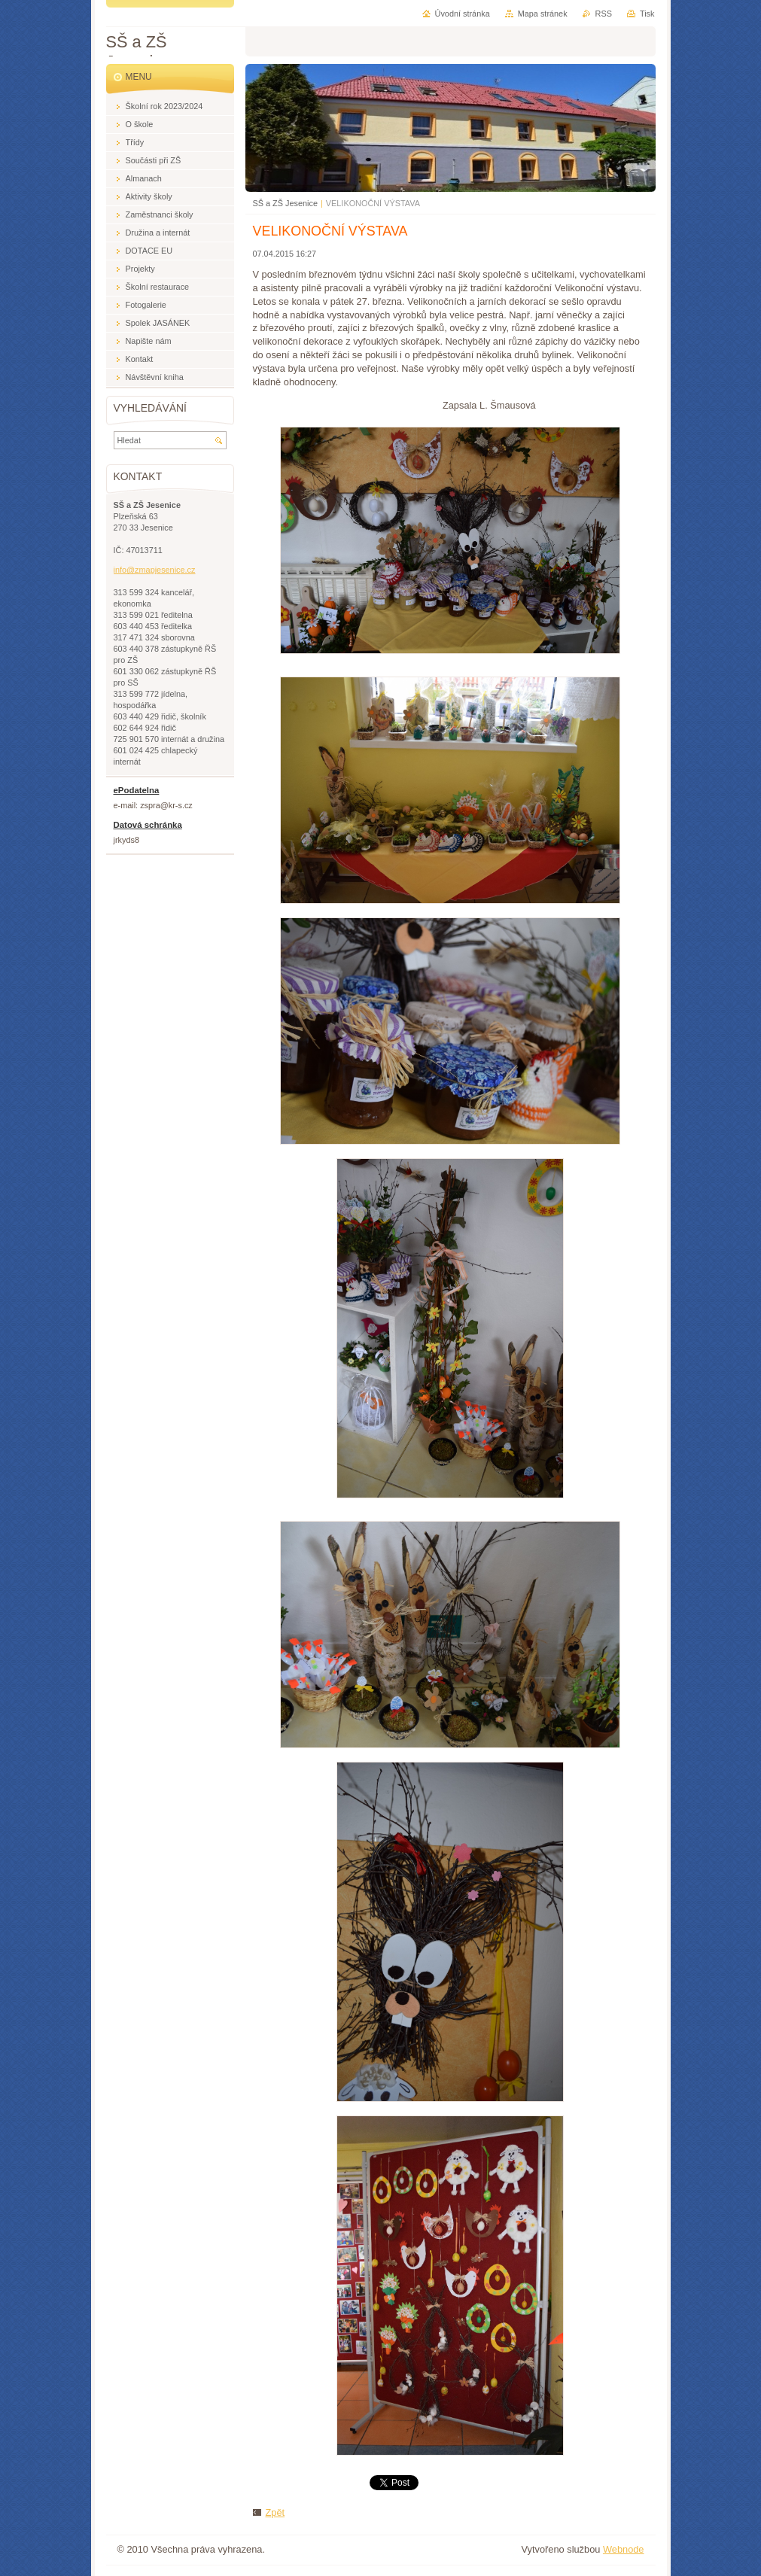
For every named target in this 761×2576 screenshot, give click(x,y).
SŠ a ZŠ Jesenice (285, 203)
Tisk (647, 13)
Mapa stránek (543, 13)
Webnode (623, 2549)
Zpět (275, 2512)
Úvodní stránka (462, 13)
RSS (603, 13)
